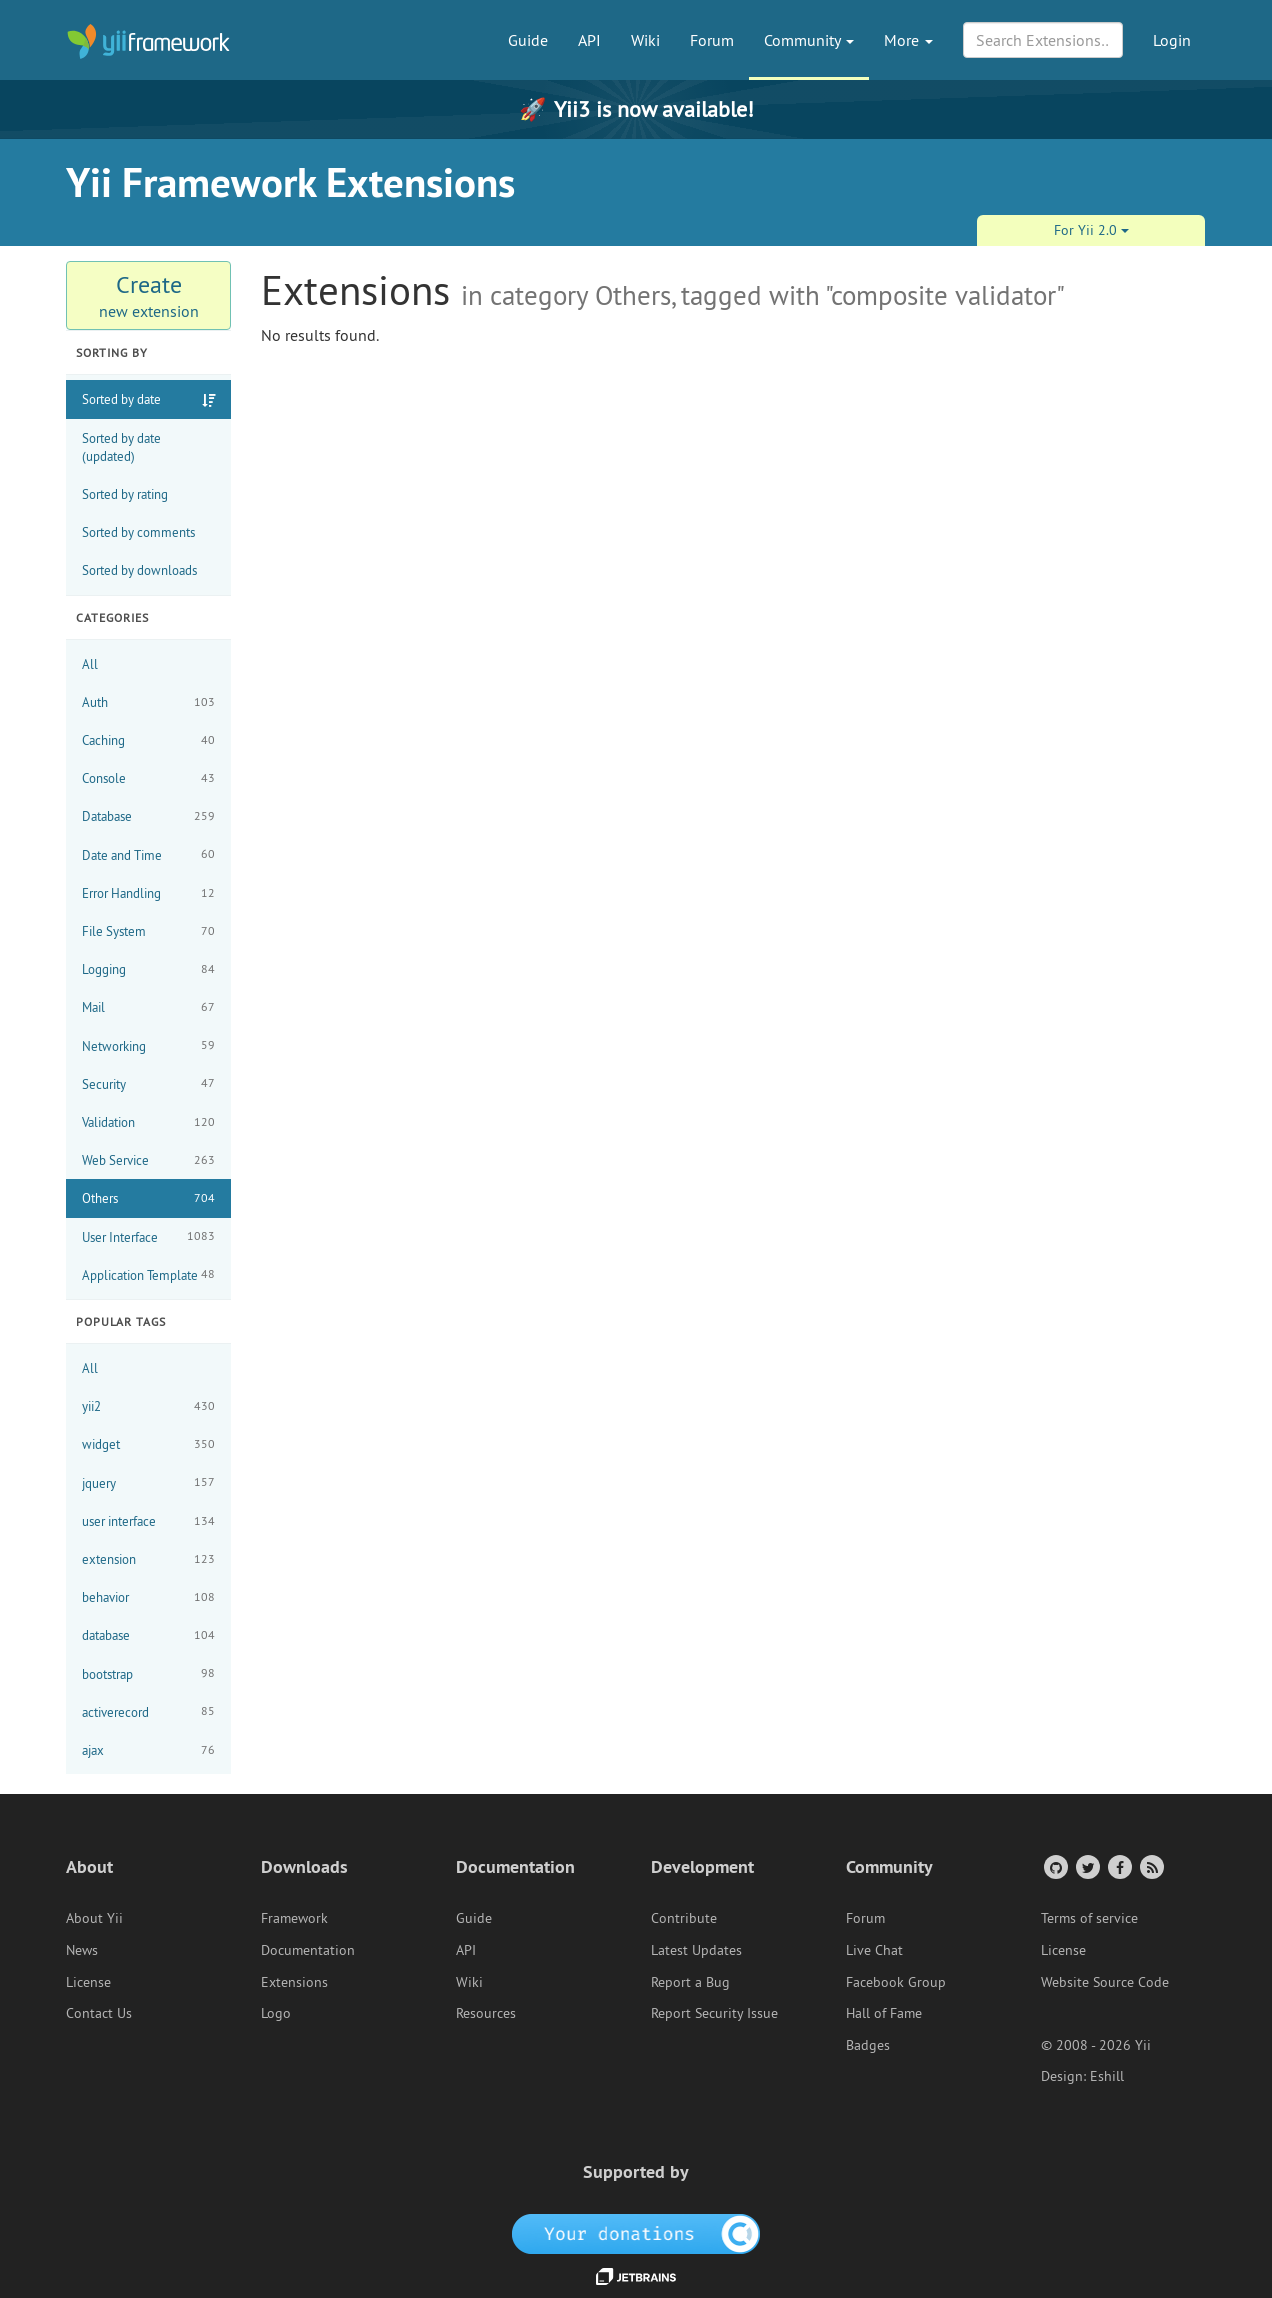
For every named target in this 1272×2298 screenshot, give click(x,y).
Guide (528, 40)
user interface (148, 1521)
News (82, 1950)
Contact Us (99, 2013)
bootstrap (148, 1673)
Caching (148, 740)
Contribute (684, 1918)
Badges (868, 2045)
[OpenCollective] (636, 2233)
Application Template (148, 1274)
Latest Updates (696, 1950)
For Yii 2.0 (1091, 230)
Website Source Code (1105, 1982)
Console (148, 778)
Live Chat (874, 1950)
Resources (486, 2013)
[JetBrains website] (636, 2275)
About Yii (94, 1918)
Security (148, 1083)
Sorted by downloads (139, 570)
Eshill (1107, 2076)
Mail (148, 1007)
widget (148, 1444)
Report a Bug (690, 1982)
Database (148, 816)
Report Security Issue (714, 2013)
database (148, 1635)
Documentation (308, 1950)
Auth (148, 702)
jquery (148, 1482)
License (88, 1982)
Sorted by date (121, 399)
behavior (148, 1597)
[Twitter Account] (1086, 1866)
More (908, 40)
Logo (276, 2013)
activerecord (148, 1711)
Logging (148, 969)
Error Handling (148, 893)
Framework (294, 1918)
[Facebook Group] (1118, 1866)
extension (148, 1559)
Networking (148, 1045)
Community (809, 40)
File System (148, 931)
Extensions (294, 1982)
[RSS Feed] (1150, 1866)
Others (148, 1198)
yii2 (148, 1406)
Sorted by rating (125, 494)
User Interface (148, 1236)
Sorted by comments (138, 532)
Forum (712, 40)
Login (1172, 40)
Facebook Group (896, 1982)
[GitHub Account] (1054, 1866)
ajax (148, 1750)
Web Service (148, 1160)
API (589, 40)
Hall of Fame (884, 2013)
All (90, 664)
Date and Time (148, 854)
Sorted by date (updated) (121, 447)
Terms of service (1089, 1918)
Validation (148, 1122)
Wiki (645, 40)
